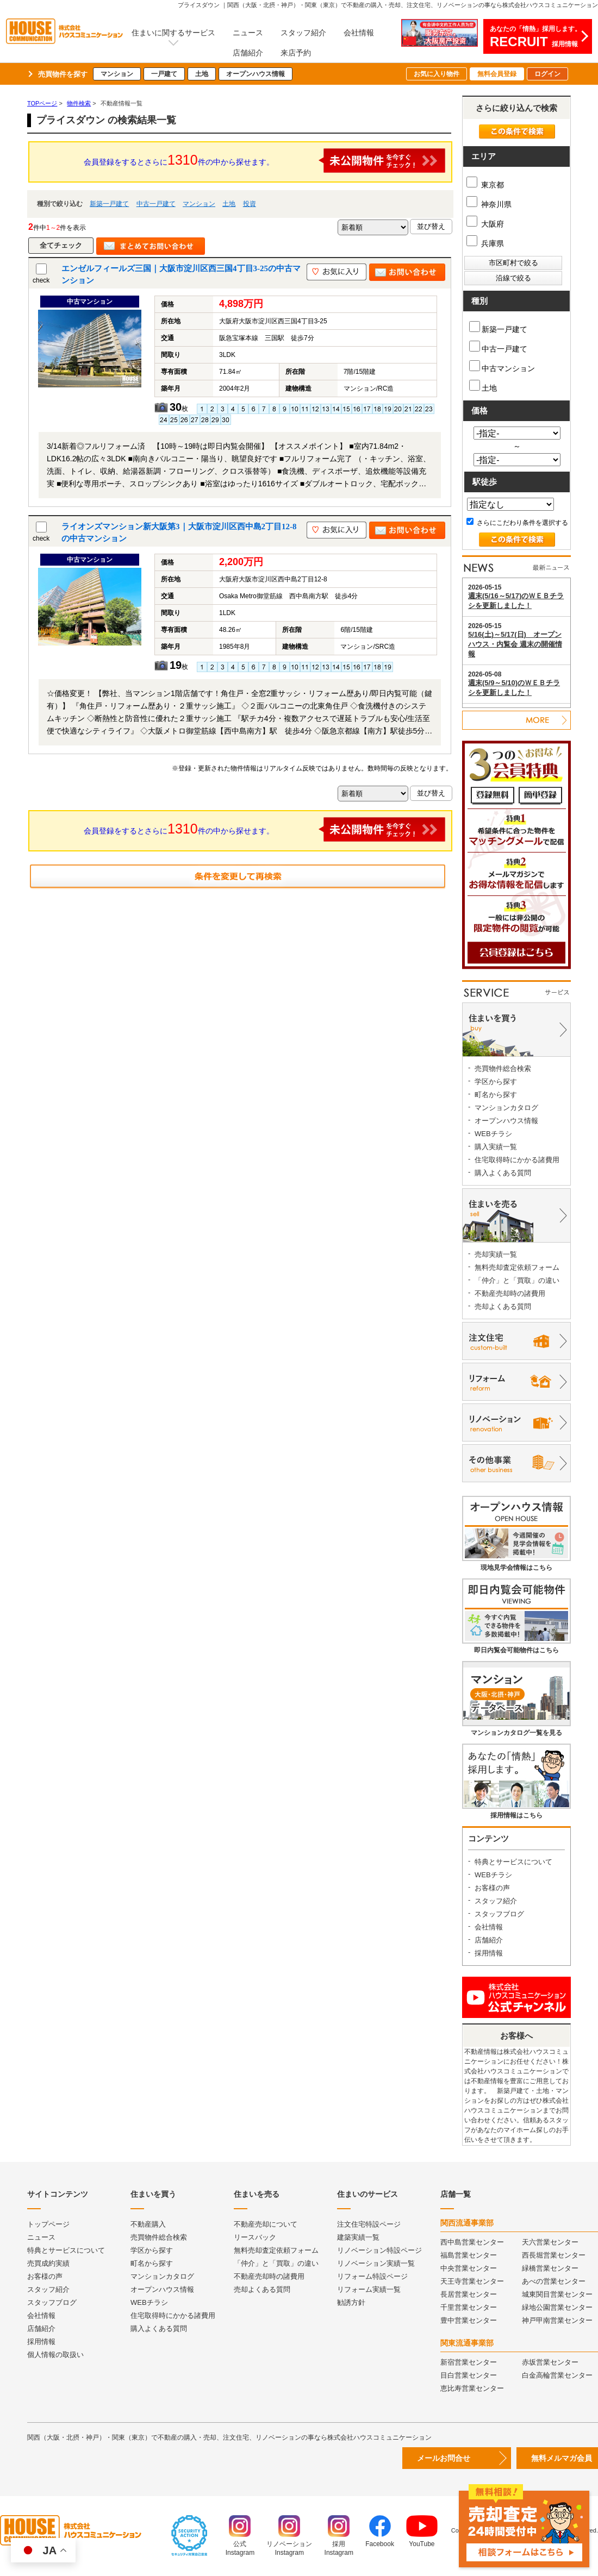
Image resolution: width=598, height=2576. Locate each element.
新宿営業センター (468, 2362)
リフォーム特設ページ (372, 2276)
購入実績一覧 (496, 1147)
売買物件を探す (63, 74)
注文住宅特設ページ (369, 2224)
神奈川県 (489, 204)
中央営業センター (468, 2268)
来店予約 (296, 52)
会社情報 (359, 32)
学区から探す (496, 1081)
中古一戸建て (156, 204)
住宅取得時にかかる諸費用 (517, 1160)
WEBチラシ (493, 1134)
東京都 (485, 184)
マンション (117, 74)
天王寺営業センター (472, 2281)
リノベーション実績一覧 (376, 2263)
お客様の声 (492, 1888)
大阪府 (485, 224)
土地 (201, 74)
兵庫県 (485, 243)
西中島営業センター (472, 2242)
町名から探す (496, 1094)
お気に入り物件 (436, 74)
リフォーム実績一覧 (369, 2289)
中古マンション (502, 366)
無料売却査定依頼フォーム (517, 1267)
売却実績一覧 (496, 1254)
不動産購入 (148, 2224)
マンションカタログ (506, 1108)
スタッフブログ (499, 1914)
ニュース (248, 32)
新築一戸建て (109, 204)
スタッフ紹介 (303, 32)
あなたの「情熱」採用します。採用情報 (535, 37)
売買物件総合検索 (503, 1068)
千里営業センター (468, 2307)
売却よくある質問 (503, 1306)
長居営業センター (468, 2294)
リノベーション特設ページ (379, 2250)
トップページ (48, 2224)
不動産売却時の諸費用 (510, 1293)
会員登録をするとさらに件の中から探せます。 (265, 160)
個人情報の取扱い (55, 2355)
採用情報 (489, 1953)
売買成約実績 (48, 2263)
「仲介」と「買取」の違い (517, 1280)
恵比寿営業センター (472, 2388)
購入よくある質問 (503, 1173)
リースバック (255, 2237)
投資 (249, 204)
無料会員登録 (496, 74)
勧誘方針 (351, 2302)
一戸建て (164, 74)
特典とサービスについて (513, 1862)
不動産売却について (265, 2224)
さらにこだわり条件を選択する (517, 523)
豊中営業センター (468, 2320)
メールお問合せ (443, 2458)
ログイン (547, 74)
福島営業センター (468, 2255)
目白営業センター (468, 2375)
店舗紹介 (248, 52)
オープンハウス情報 (255, 74)
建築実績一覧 (358, 2237)
